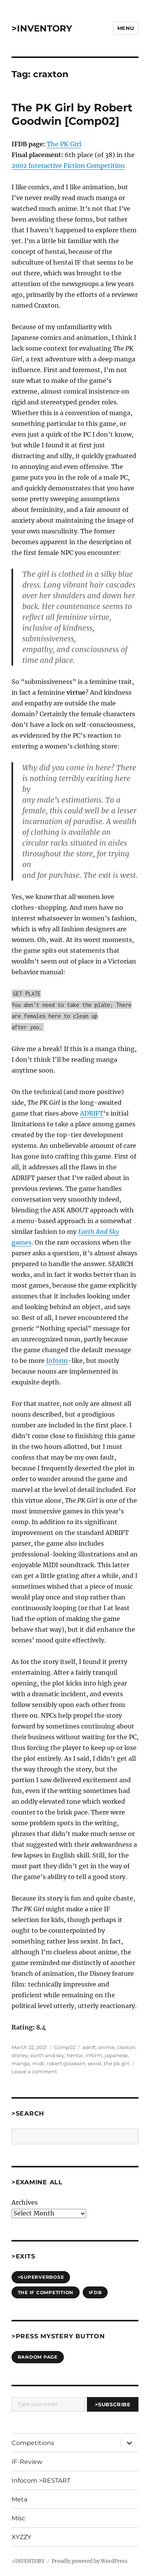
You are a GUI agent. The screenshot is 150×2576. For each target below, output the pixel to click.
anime (106, 2047)
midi (38, 2063)
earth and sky (47, 2055)
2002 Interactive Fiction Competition (68, 165)
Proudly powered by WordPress (90, 2561)
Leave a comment (34, 2071)
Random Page (38, 2357)
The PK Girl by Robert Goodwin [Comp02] (72, 114)
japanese (116, 2055)
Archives (25, 2202)
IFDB (95, 2292)
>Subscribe (113, 2404)
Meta (19, 2499)
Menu (125, 28)
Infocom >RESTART (41, 2480)
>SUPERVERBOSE (41, 2277)
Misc (18, 2518)
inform (93, 2055)
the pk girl (117, 2063)
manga (21, 2063)
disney (20, 2055)
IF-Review (27, 2461)
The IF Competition (46, 2292)
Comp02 (64, 2047)
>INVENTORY (42, 28)
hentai (75, 2055)
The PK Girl (64, 144)
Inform (57, 1360)
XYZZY (21, 2537)
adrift (89, 2047)
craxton (126, 2047)
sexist (95, 2063)
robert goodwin (66, 2063)
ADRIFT (91, 1113)
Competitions (33, 2443)
